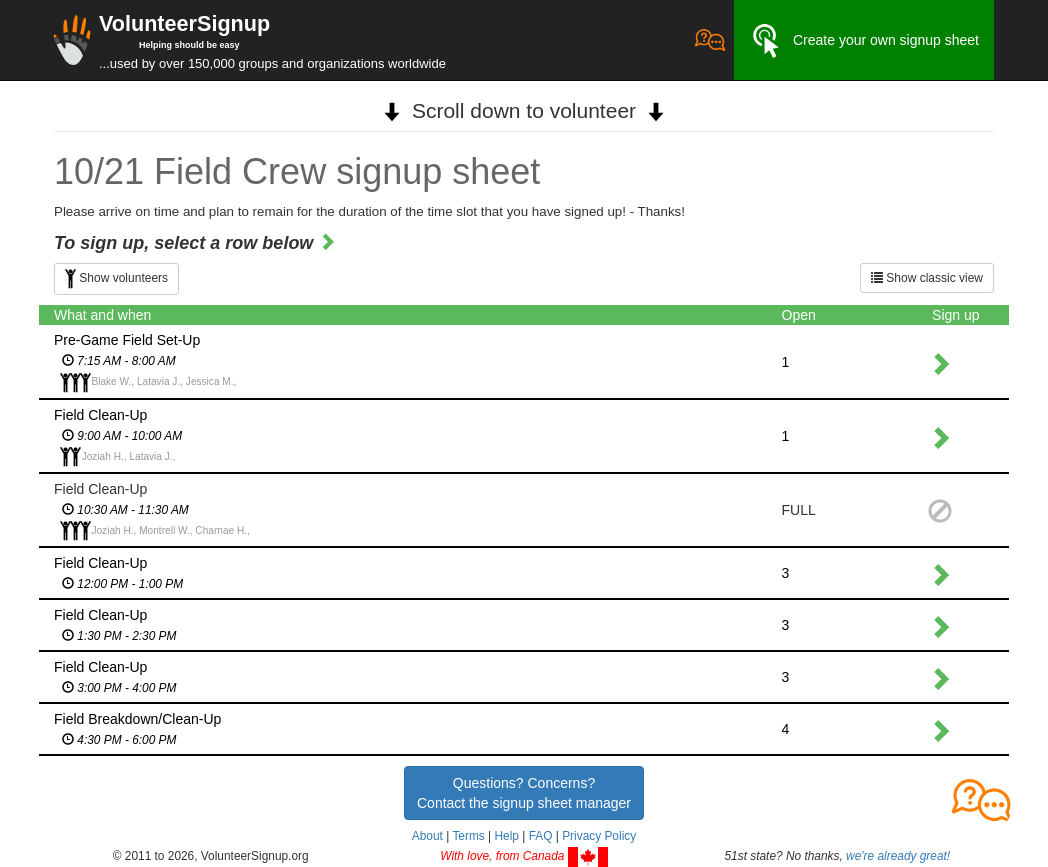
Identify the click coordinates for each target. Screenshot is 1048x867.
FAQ (541, 836)
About (427, 836)
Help (506, 836)
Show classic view (927, 278)
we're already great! (898, 856)
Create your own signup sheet (864, 41)
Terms (468, 836)
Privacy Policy (599, 836)
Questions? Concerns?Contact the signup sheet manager (524, 793)
